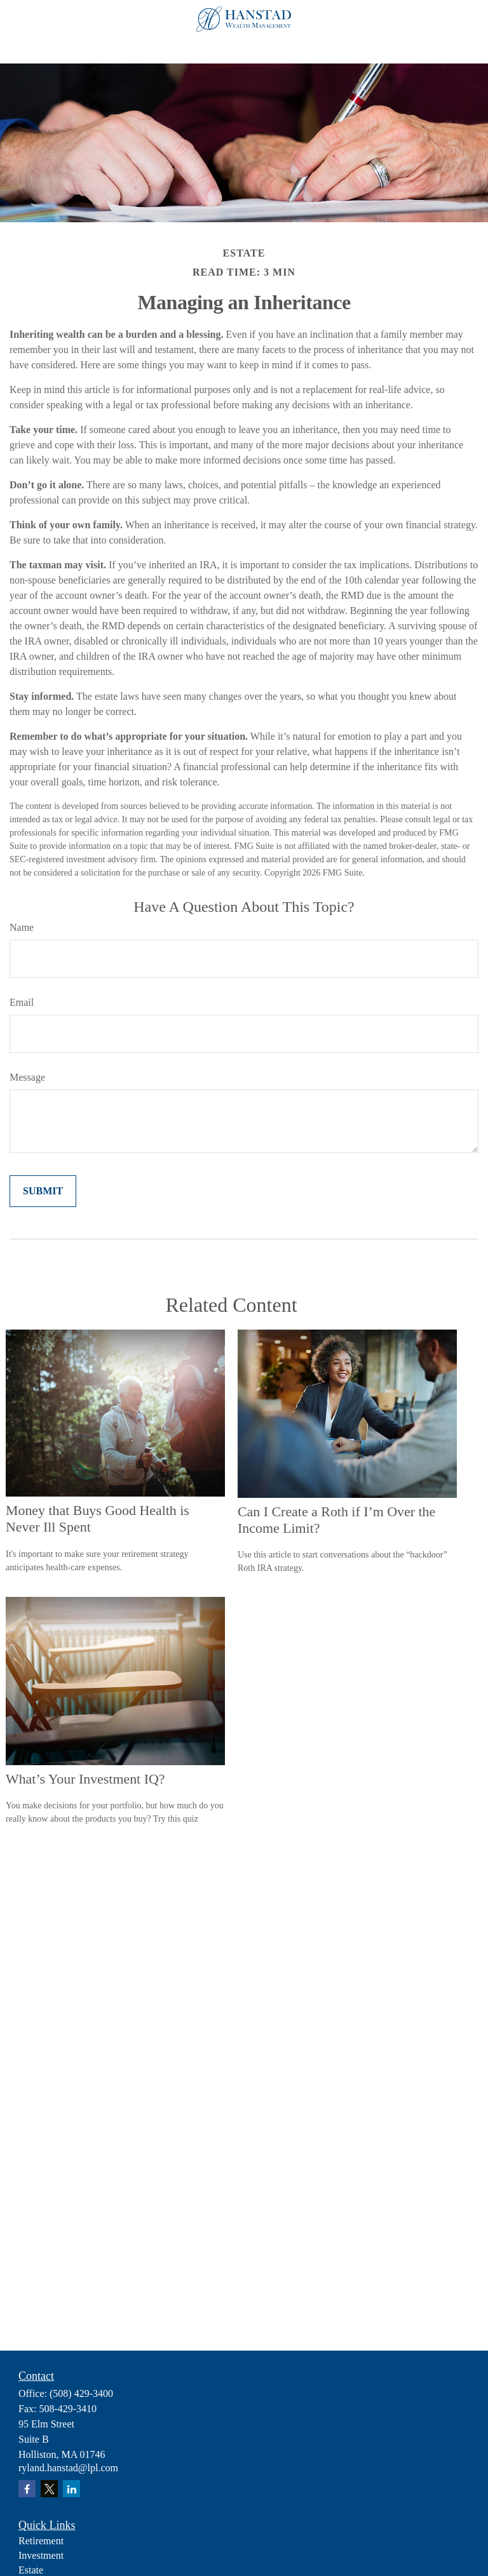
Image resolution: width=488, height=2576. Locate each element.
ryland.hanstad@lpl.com (68, 2467)
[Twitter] (49, 2488)
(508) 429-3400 (81, 2393)
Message (27, 1077)
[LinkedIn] (71, 2488)
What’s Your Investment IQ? (85, 1779)
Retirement (41, 2540)
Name (22, 927)
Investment (41, 2555)
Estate (30, 2570)
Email (22, 1002)
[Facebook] (27, 2488)
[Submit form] (43, 1191)
